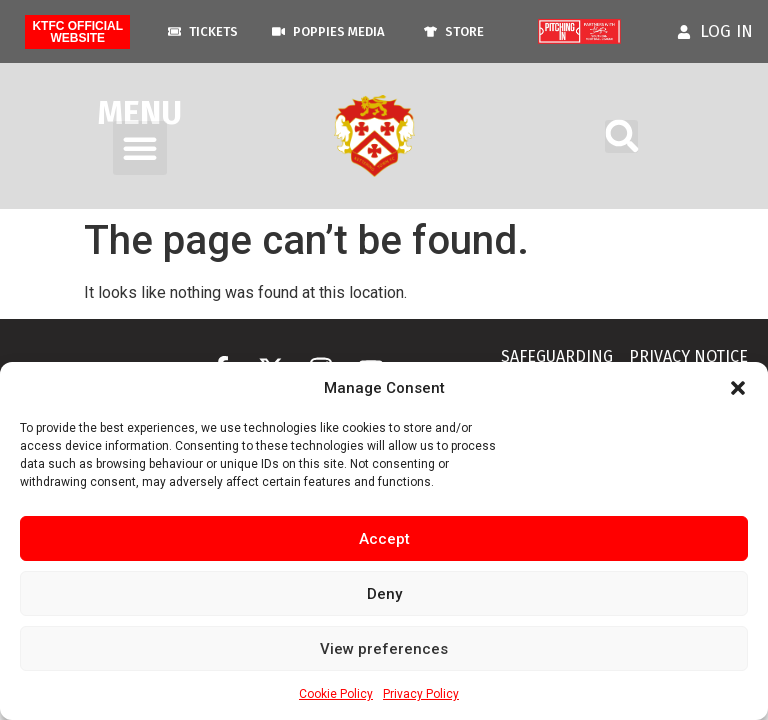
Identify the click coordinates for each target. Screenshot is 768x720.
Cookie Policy (336, 694)
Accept (384, 539)
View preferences (384, 649)
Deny (384, 594)
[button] (738, 388)
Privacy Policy (421, 694)
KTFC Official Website (77, 32)
